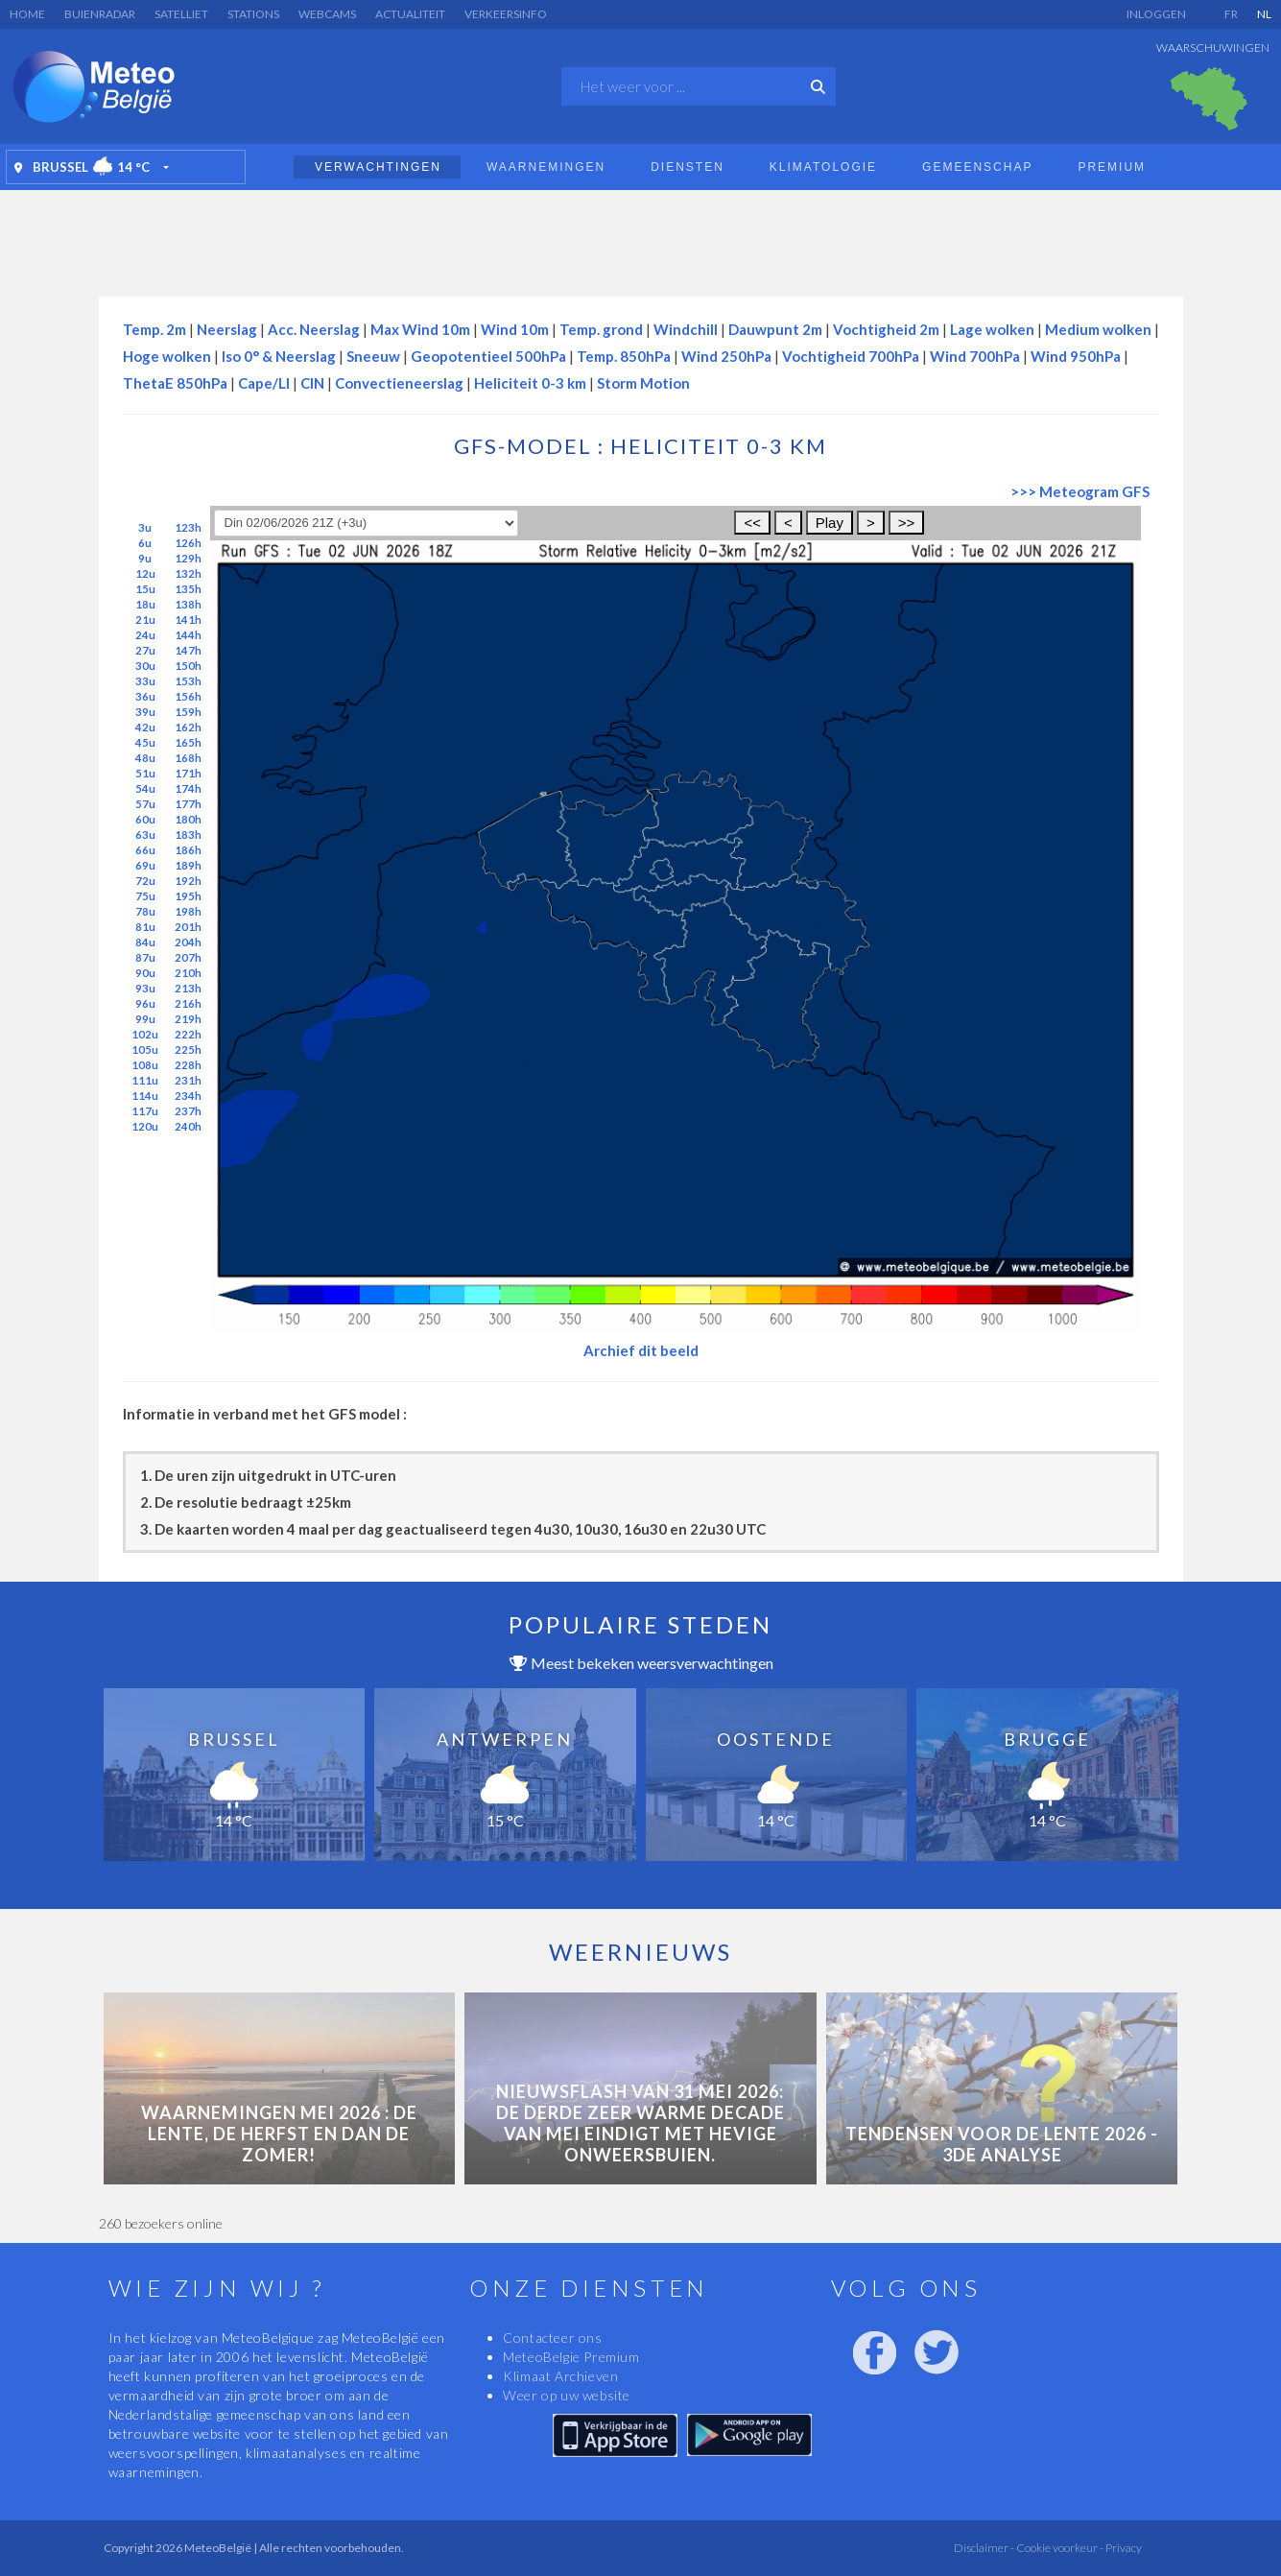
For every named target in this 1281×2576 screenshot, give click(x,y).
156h (188, 696)
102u (144, 1034)
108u (144, 1065)
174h (188, 788)
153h (188, 681)
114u (144, 1095)
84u (145, 942)
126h (188, 543)
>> (906, 522)
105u (144, 1049)
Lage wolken (992, 329)
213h (188, 988)
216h (188, 1003)
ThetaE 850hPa (175, 383)
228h (188, 1065)
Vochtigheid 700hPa (850, 356)
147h (188, 650)
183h (188, 834)
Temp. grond (601, 329)
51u (145, 773)
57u (145, 804)
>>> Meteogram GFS (1080, 491)
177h (188, 804)
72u (145, 880)
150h (188, 665)
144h (188, 635)
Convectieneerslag (399, 383)
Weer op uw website (566, 2395)
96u (145, 1003)
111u (144, 1080)
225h (188, 1049)
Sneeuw (373, 356)
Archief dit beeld (641, 1350)
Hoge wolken (167, 356)
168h (188, 757)
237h (188, 1111)
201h (188, 926)
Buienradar (99, 14)
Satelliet (181, 14)
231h (188, 1080)
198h (188, 911)
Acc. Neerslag (314, 329)
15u (145, 589)
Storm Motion (643, 383)
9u (145, 558)
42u (145, 727)
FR (1231, 14)
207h (188, 957)
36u (145, 696)
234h (188, 1095)
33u (145, 681)
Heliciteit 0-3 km (530, 383)
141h (188, 619)
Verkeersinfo (505, 14)
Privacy (1122, 2547)
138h (188, 604)
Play (829, 522)
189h (188, 865)
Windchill (685, 329)
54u (145, 788)
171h (188, 773)
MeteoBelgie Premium (571, 2357)
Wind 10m (515, 329)
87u (145, 957)
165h (188, 742)
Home (27, 14)
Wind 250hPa (726, 356)
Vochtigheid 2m (886, 329)
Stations (253, 14)
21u (145, 619)
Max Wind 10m (420, 329)
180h (188, 819)
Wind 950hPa (1076, 356)
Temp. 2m (154, 329)
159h (188, 711)
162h (188, 727)
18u (145, 604)
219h (188, 1019)
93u (145, 988)
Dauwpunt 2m (775, 329)
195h (188, 896)
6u (145, 543)
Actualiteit (410, 14)
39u (145, 711)
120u (144, 1126)
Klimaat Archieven (560, 2376)
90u (145, 972)
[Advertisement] (641, 238)
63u (145, 834)
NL (1264, 14)
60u (145, 819)
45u (145, 742)
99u (145, 1019)
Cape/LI (264, 383)
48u (145, 757)
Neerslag (227, 329)
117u (144, 1111)
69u (145, 865)
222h (188, 1034)
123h (188, 527)
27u (145, 650)
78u (145, 911)
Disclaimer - (984, 2547)
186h (188, 850)
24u (145, 635)
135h (188, 589)
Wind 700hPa (975, 356)
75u (145, 896)
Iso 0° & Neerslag (279, 356)
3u (145, 527)
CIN (312, 383)
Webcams (327, 14)
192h (188, 880)
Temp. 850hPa (624, 356)
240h (188, 1126)
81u (145, 926)
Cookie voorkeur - (1058, 2547)
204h (188, 942)
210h (188, 972)
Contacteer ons (552, 2337)
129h (188, 558)
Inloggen (1156, 14)
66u (145, 850)
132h (188, 573)
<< (752, 522)
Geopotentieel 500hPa (488, 356)
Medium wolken (1098, 329)
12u (145, 573)
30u (145, 665)
